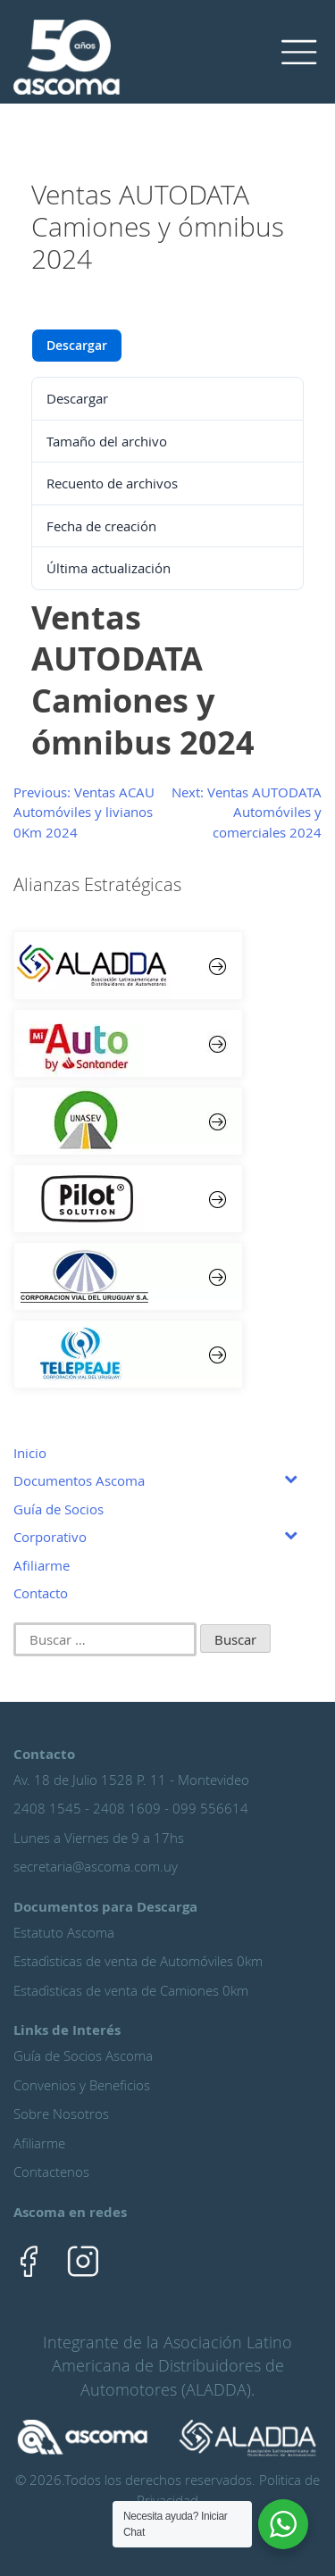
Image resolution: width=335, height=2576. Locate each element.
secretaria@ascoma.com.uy (95, 1866)
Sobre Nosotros (61, 2113)
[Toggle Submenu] (290, 1477)
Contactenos (51, 2171)
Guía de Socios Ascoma (83, 2055)
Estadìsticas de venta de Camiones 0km (130, 1990)
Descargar (76, 345)
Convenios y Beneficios (81, 2085)
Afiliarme (39, 2143)
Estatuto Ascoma (63, 1932)
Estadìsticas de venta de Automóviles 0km (138, 1961)
